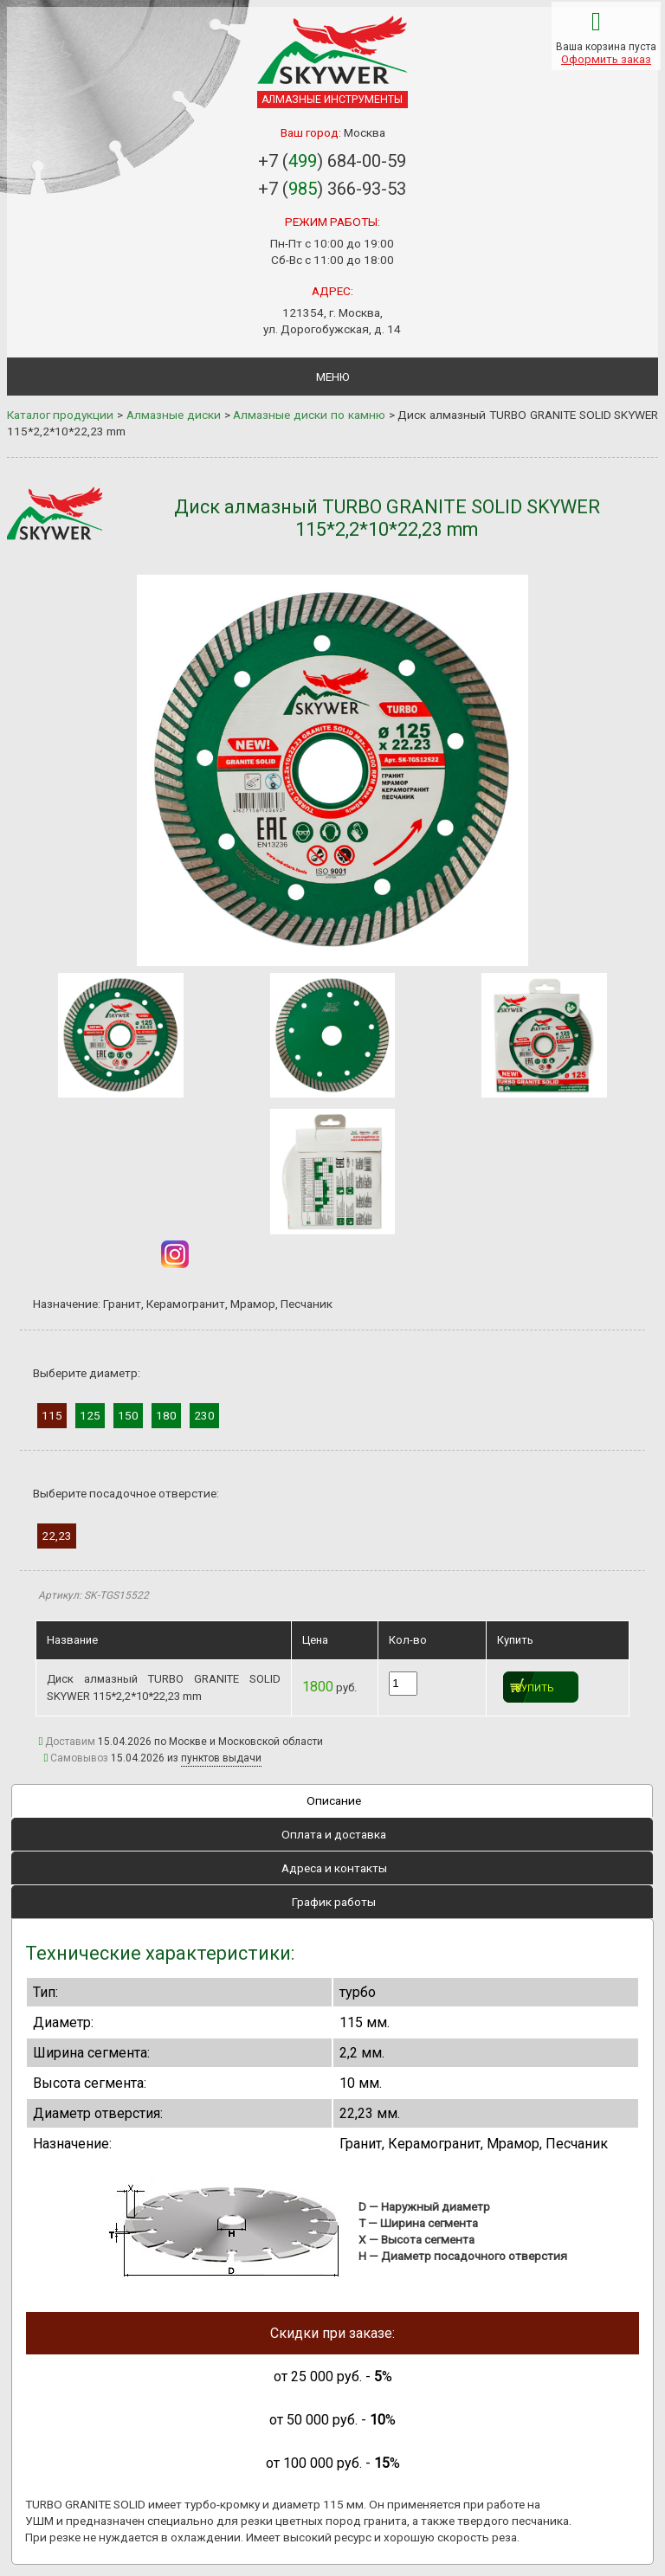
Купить (534, 1688)
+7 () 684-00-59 (332, 161)
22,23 (57, 1535)
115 (52, 1415)
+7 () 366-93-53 (332, 188)
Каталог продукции (60, 415)
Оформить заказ (606, 59)
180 (166, 1415)
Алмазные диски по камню (308, 415)
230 (204, 1415)
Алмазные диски (173, 415)
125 (90, 1415)
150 (128, 1415)
